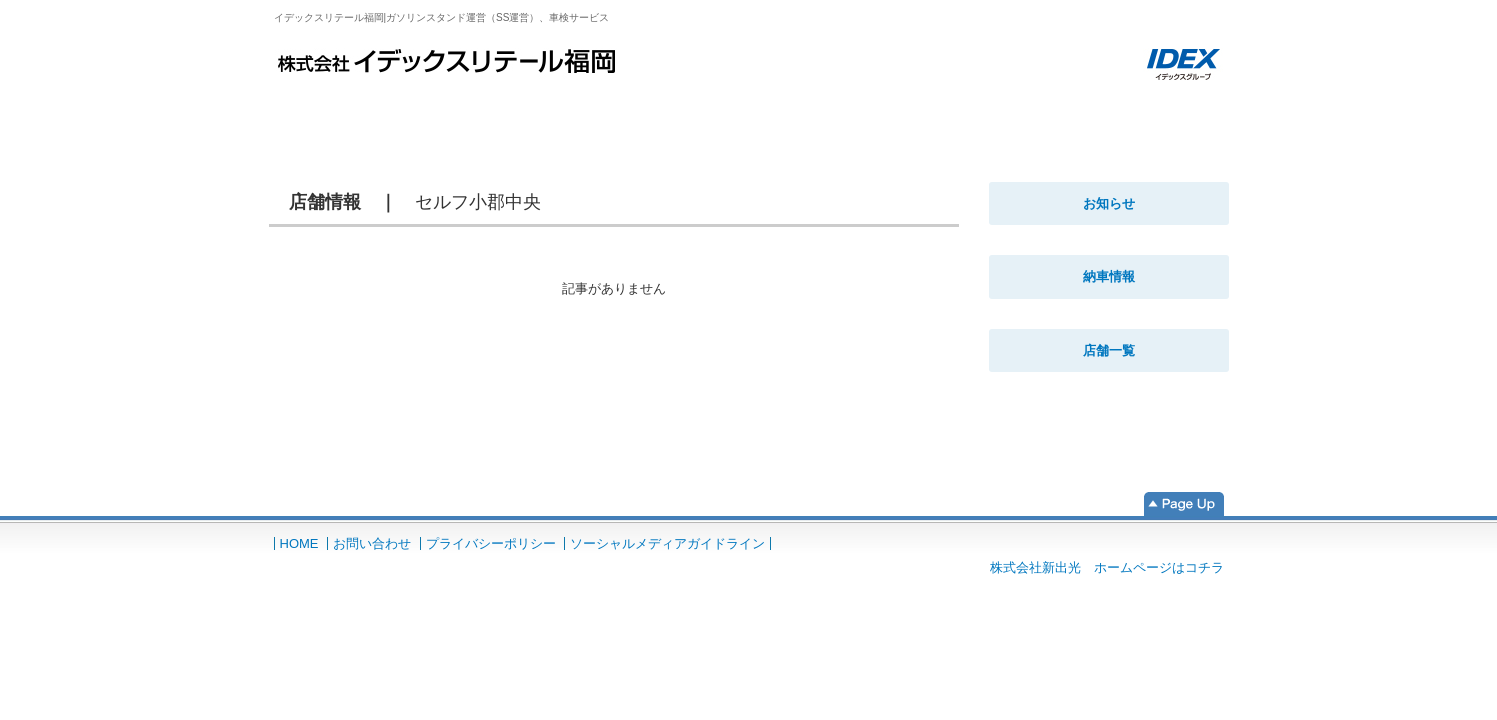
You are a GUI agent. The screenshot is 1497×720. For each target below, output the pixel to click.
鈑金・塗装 (646, 111)
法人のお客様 (1141, 111)
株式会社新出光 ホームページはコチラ (1107, 567)
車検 (481, 111)
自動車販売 (976, 111)
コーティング (811, 111)
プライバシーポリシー (491, 543)
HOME (336, 111)
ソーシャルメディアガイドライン (667, 543)
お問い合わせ (372, 543)
